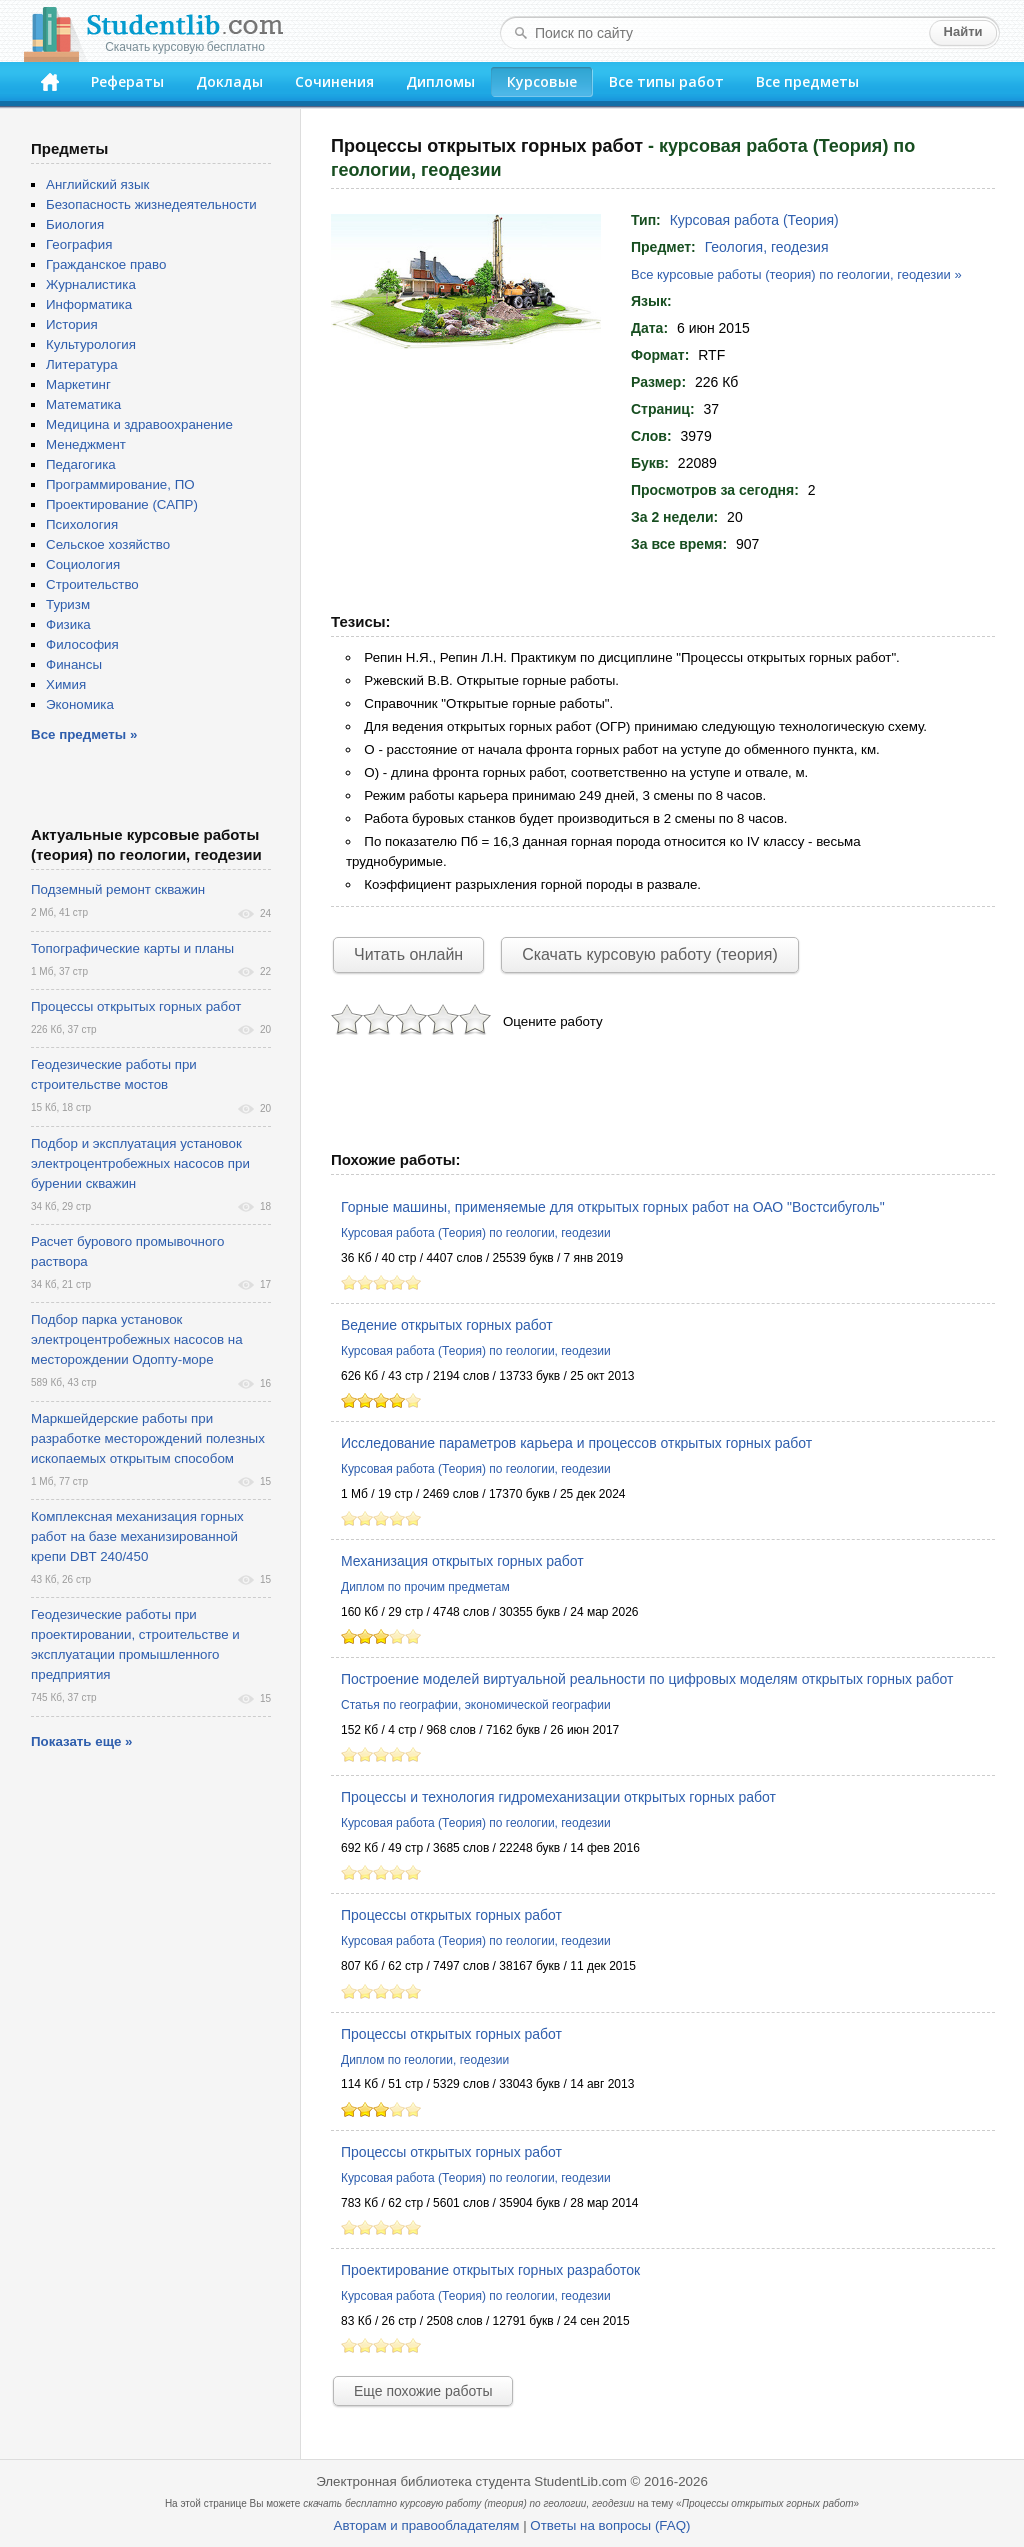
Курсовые (542, 81)
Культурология (91, 344)
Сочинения (334, 81)
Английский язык (97, 184)
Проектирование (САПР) (122, 504)
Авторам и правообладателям (427, 2525)
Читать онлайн (408, 954)
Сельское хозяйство (108, 544)
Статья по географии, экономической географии (476, 1705)
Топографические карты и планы (132, 948)
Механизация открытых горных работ (462, 1561)
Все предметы (807, 81)
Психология (82, 524)
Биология (75, 224)
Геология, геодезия (767, 247)
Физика (68, 624)
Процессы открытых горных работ (451, 1915)
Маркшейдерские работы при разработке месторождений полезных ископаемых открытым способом (148, 1438)
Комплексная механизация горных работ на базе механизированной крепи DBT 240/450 (137, 1536)
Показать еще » (81, 1741)
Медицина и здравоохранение (139, 424)
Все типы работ (666, 81)
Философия (82, 644)
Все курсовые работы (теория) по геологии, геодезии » (796, 274)
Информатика (89, 304)
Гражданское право (106, 264)
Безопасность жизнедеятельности (151, 204)
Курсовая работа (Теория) (754, 220)
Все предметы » (84, 734)
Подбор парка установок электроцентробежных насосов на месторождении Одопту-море (137, 1339)
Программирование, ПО (120, 484)
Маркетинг (78, 384)
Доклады (229, 81)
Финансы (74, 664)
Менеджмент (86, 444)
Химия (66, 684)
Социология (83, 564)
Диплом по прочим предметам (425, 1587)
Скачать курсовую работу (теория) (650, 954)
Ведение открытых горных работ (447, 1325)
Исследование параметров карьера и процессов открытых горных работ (576, 1443)
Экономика (80, 704)
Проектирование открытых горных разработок (490, 2270)
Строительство (92, 584)
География (79, 244)
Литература (82, 364)
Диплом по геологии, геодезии (425, 2060)
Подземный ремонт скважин (118, 889)
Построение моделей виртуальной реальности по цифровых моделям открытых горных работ (647, 1679)
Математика (83, 404)
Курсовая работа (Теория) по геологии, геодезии (476, 1233)
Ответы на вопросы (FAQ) (610, 2525)
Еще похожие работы (423, 2391)
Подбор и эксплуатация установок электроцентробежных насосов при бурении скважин (140, 1163)
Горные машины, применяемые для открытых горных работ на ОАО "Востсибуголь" (613, 1207)
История (72, 324)
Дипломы (440, 81)
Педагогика (81, 464)
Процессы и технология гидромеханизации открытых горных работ (558, 1797)
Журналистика (91, 284)
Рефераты (127, 81)
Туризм (68, 604)
